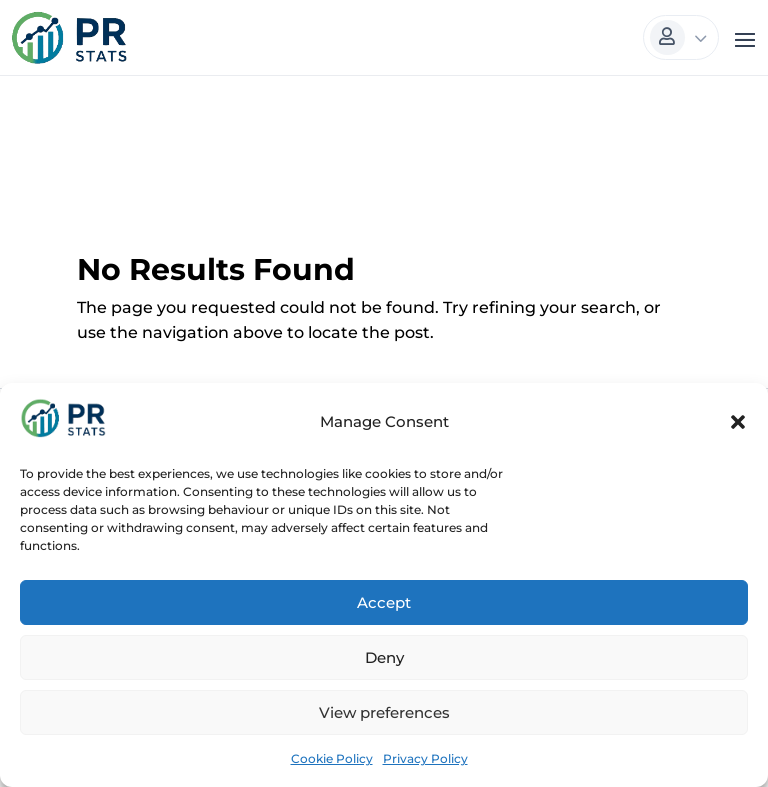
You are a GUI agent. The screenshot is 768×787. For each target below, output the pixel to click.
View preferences (384, 712)
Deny (384, 657)
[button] (738, 422)
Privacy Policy (425, 758)
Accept (384, 602)
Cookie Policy (332, 758)
